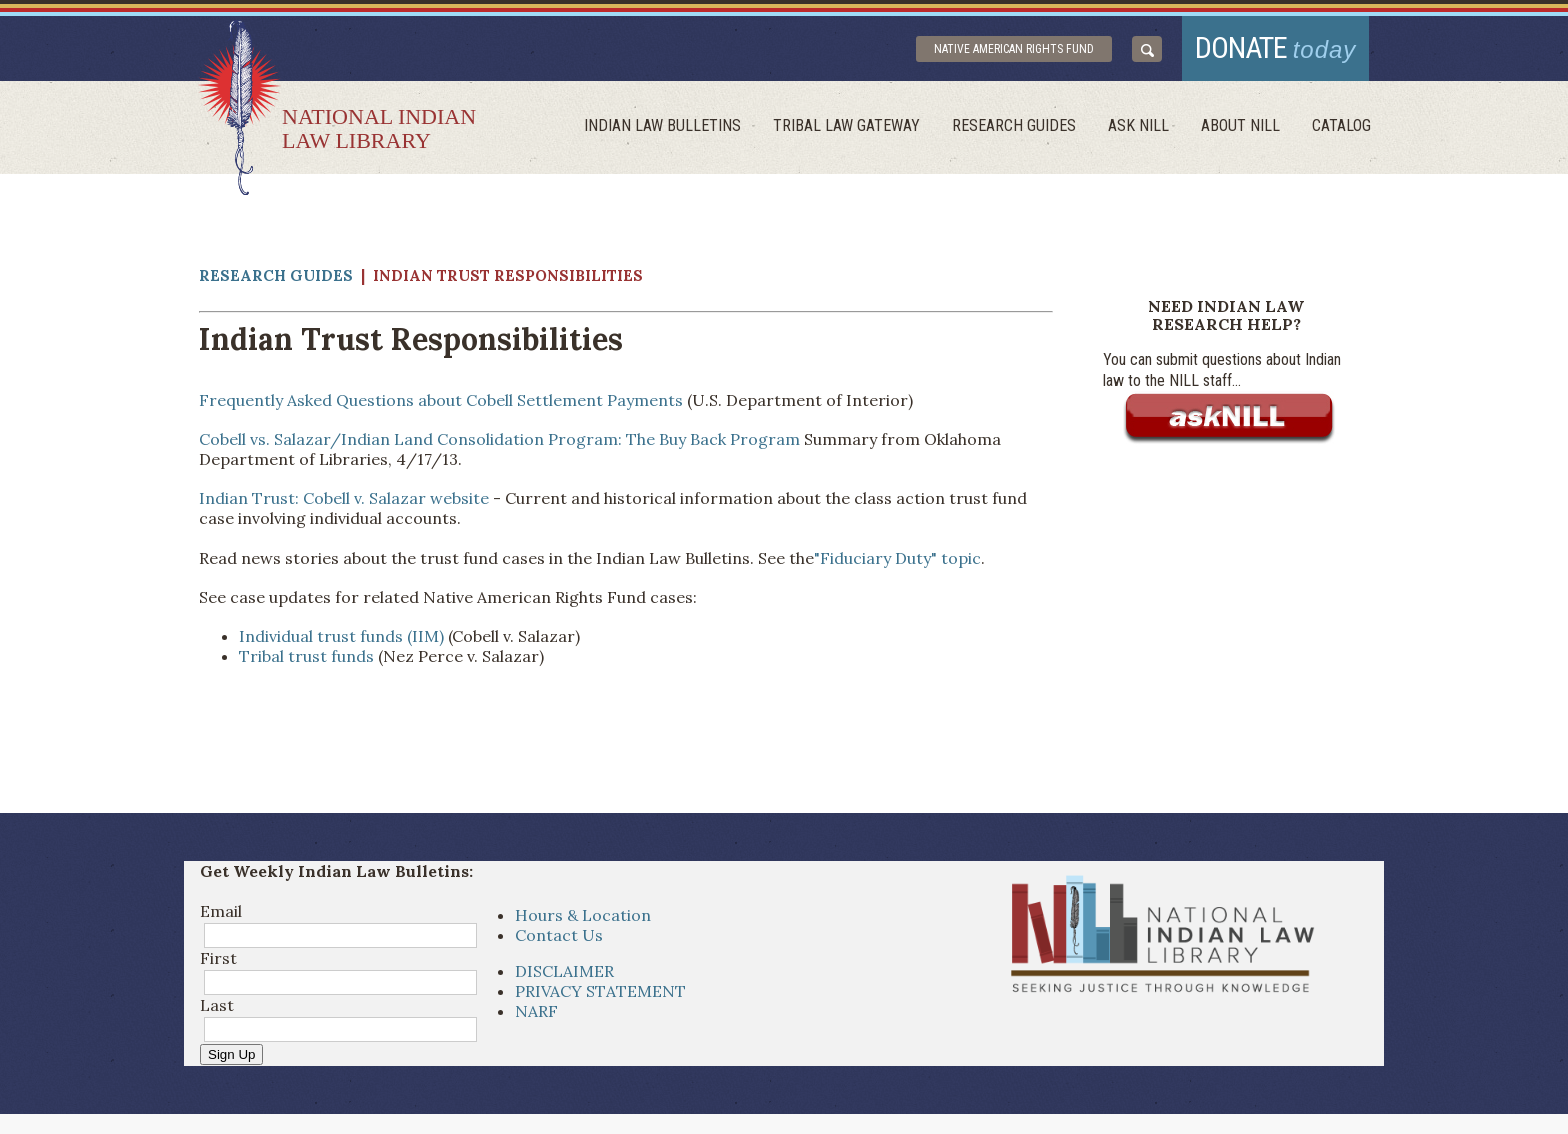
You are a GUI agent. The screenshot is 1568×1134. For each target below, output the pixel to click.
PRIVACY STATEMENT (600, 991)
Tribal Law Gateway (846, 125)
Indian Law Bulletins (662, 125)
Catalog (1341, 125)
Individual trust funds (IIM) (341, 636)
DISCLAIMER (564, 971)
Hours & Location (583, 915)
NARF (536, 1011)
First (218, 958)
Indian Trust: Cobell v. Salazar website (344, 498)
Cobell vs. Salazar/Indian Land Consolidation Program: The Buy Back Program (499, 439)
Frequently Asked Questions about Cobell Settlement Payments (441, 400)
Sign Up (231, 1054)
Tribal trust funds (306, 656)
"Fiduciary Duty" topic (897, 558)
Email (221, 911)
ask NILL (1138, 125)
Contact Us (559, 935)
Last (217, 1005)
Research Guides (1014, 125)
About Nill (1240, 125)
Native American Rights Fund (1014, 49)
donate (1276, 47)
